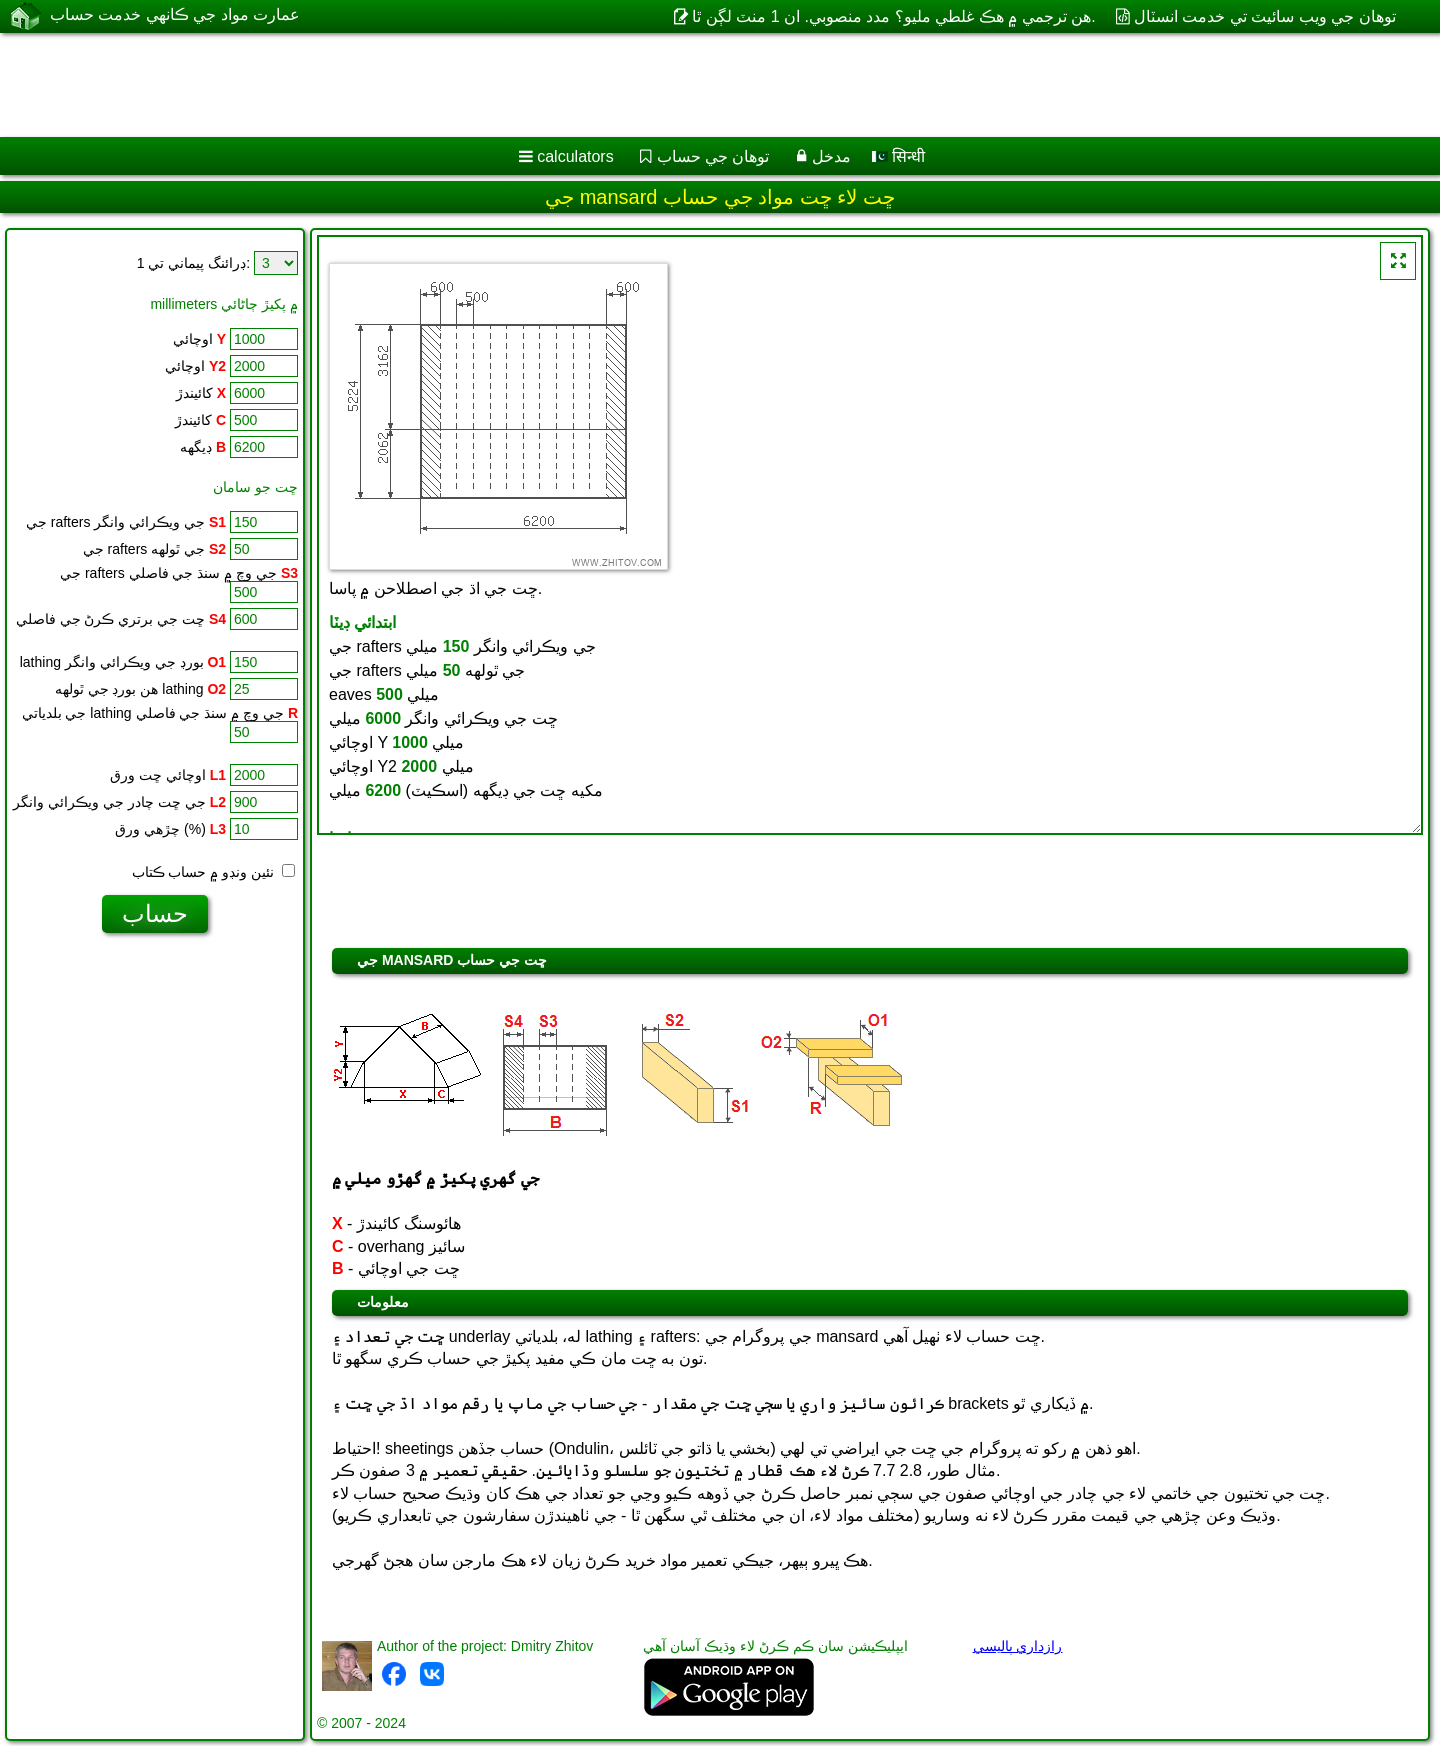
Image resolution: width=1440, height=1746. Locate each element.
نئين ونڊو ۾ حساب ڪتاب (213, 872)
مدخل (831, 156)
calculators (575, 156)
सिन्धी (898, 156)
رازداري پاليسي (1018, 1646)
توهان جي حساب (713, 156)
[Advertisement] (607, 85)
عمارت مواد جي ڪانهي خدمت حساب (175, 15)
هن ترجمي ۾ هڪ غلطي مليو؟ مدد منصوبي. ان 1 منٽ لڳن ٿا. (893, 16)
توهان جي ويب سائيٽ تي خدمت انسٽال (1265, 16)
